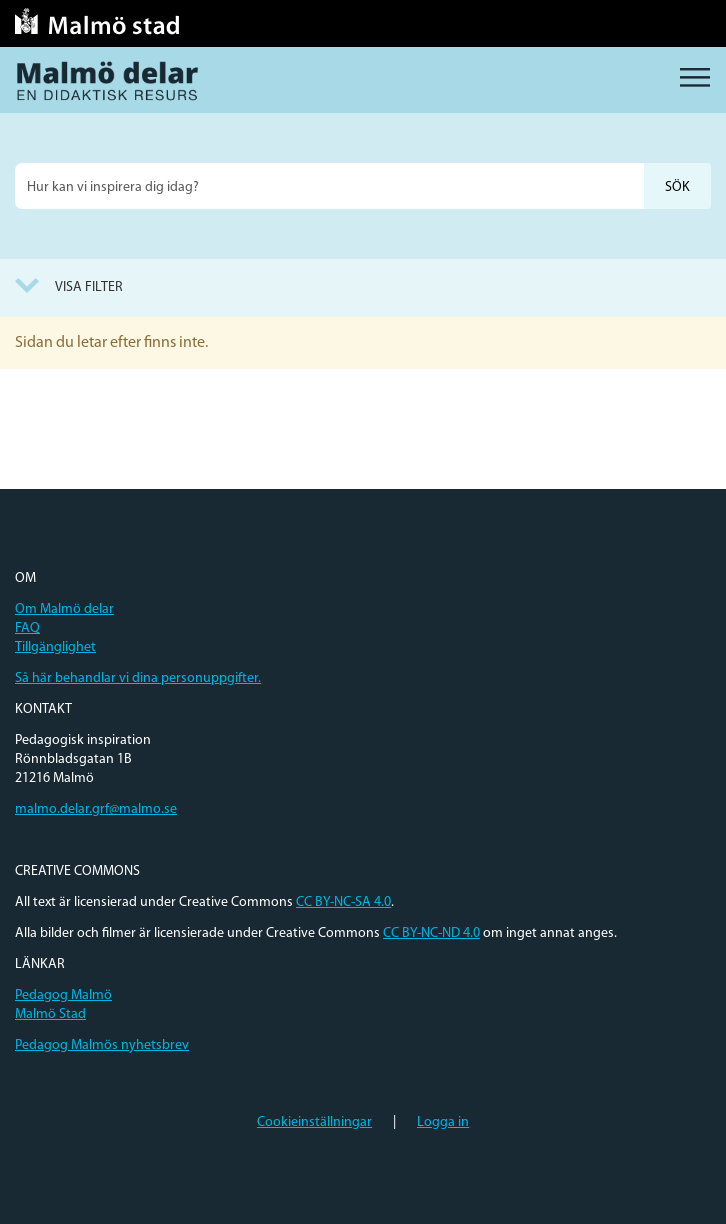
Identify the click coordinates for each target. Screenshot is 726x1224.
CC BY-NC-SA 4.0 (343, 902)
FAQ (27, 628)
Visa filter (89, 287)
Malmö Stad (50, 1014)
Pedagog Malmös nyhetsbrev (102, 1045)
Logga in (443, 1122)
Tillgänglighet (55, 647)
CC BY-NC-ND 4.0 (431, 933)
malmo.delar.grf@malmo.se (96, 809)
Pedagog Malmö (63, 995)
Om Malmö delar (64, 609)
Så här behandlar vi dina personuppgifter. (138, 678)
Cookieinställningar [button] (314, 1122)
